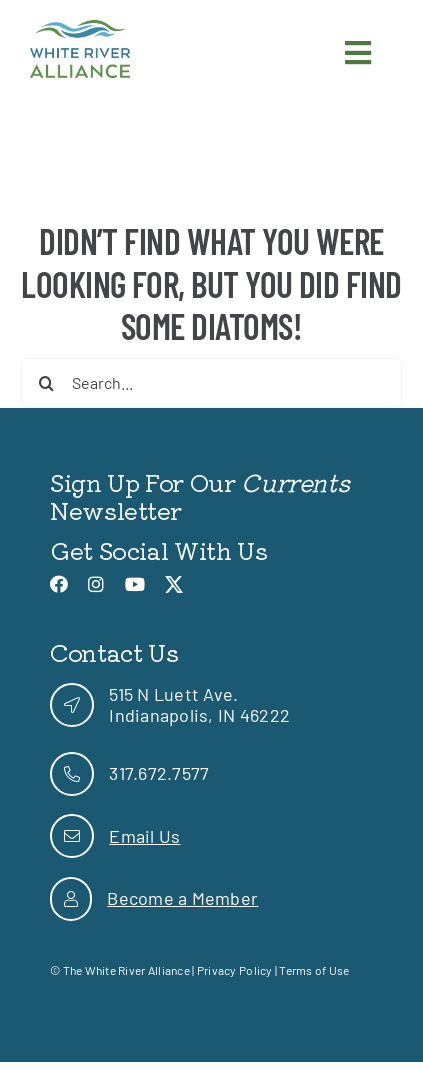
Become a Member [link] (182, 898)
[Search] (46, 383)
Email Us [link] (144, 836)
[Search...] (211, 383)
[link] (80, 29)
